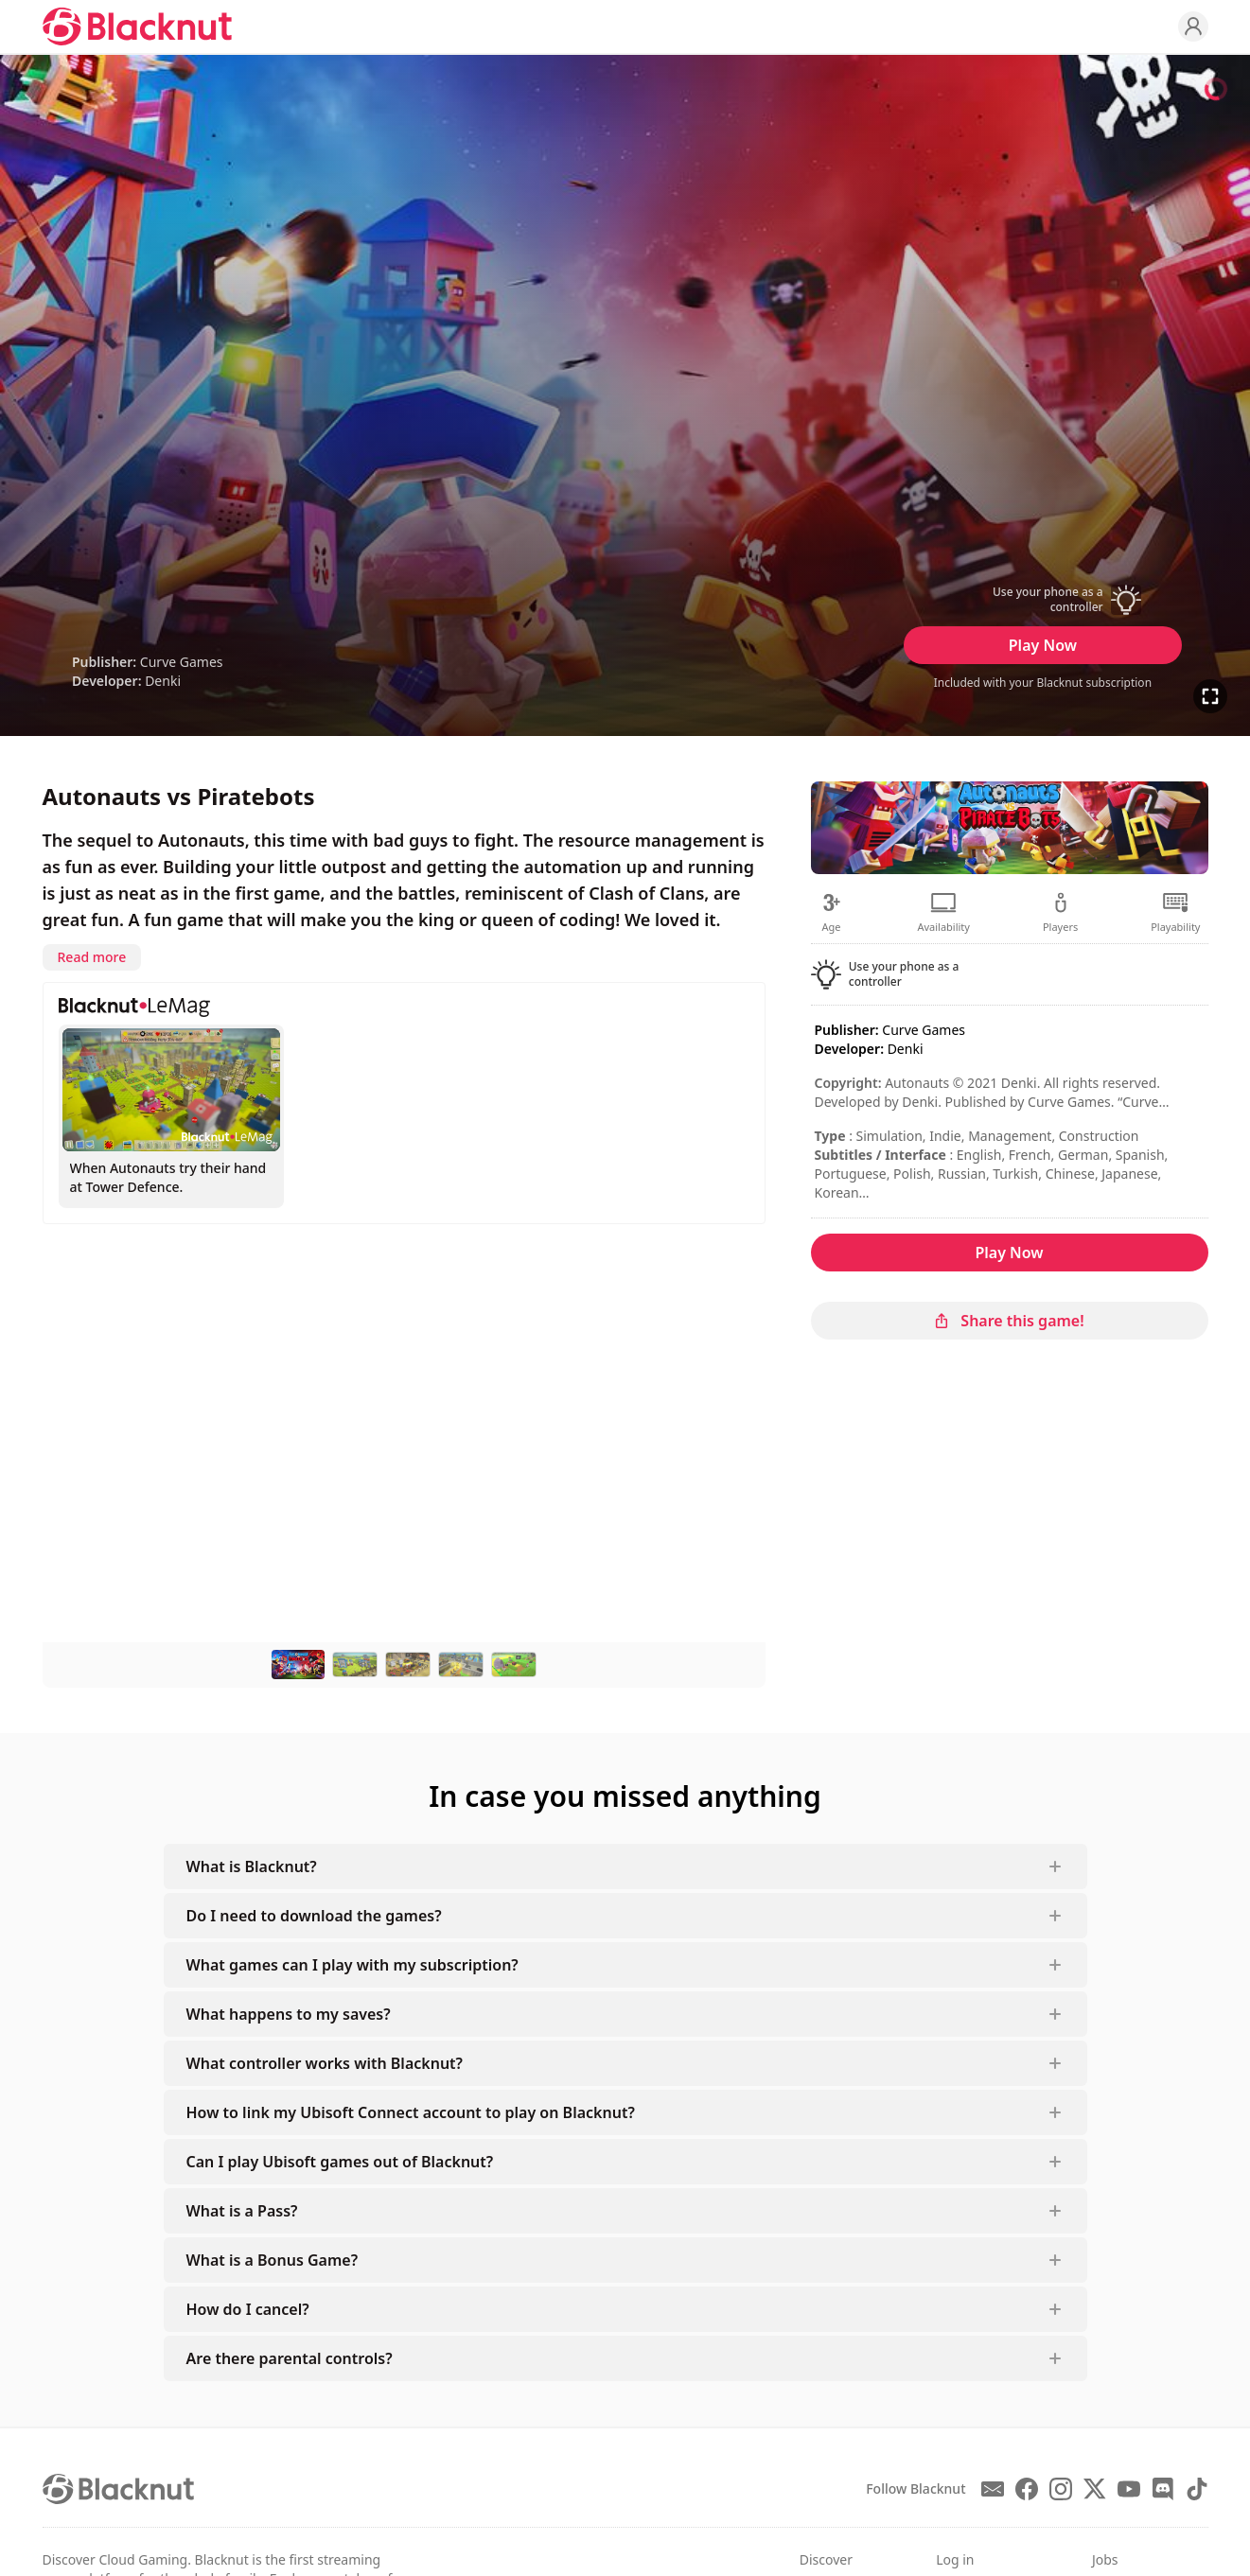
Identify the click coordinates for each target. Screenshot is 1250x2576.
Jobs (1105, 2559)
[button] (1042, 600)
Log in (955, 2559)
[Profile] (1193, 26)
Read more (92, 957)
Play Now (1043, 645)
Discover (826, 2559)
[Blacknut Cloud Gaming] (137, 26)
